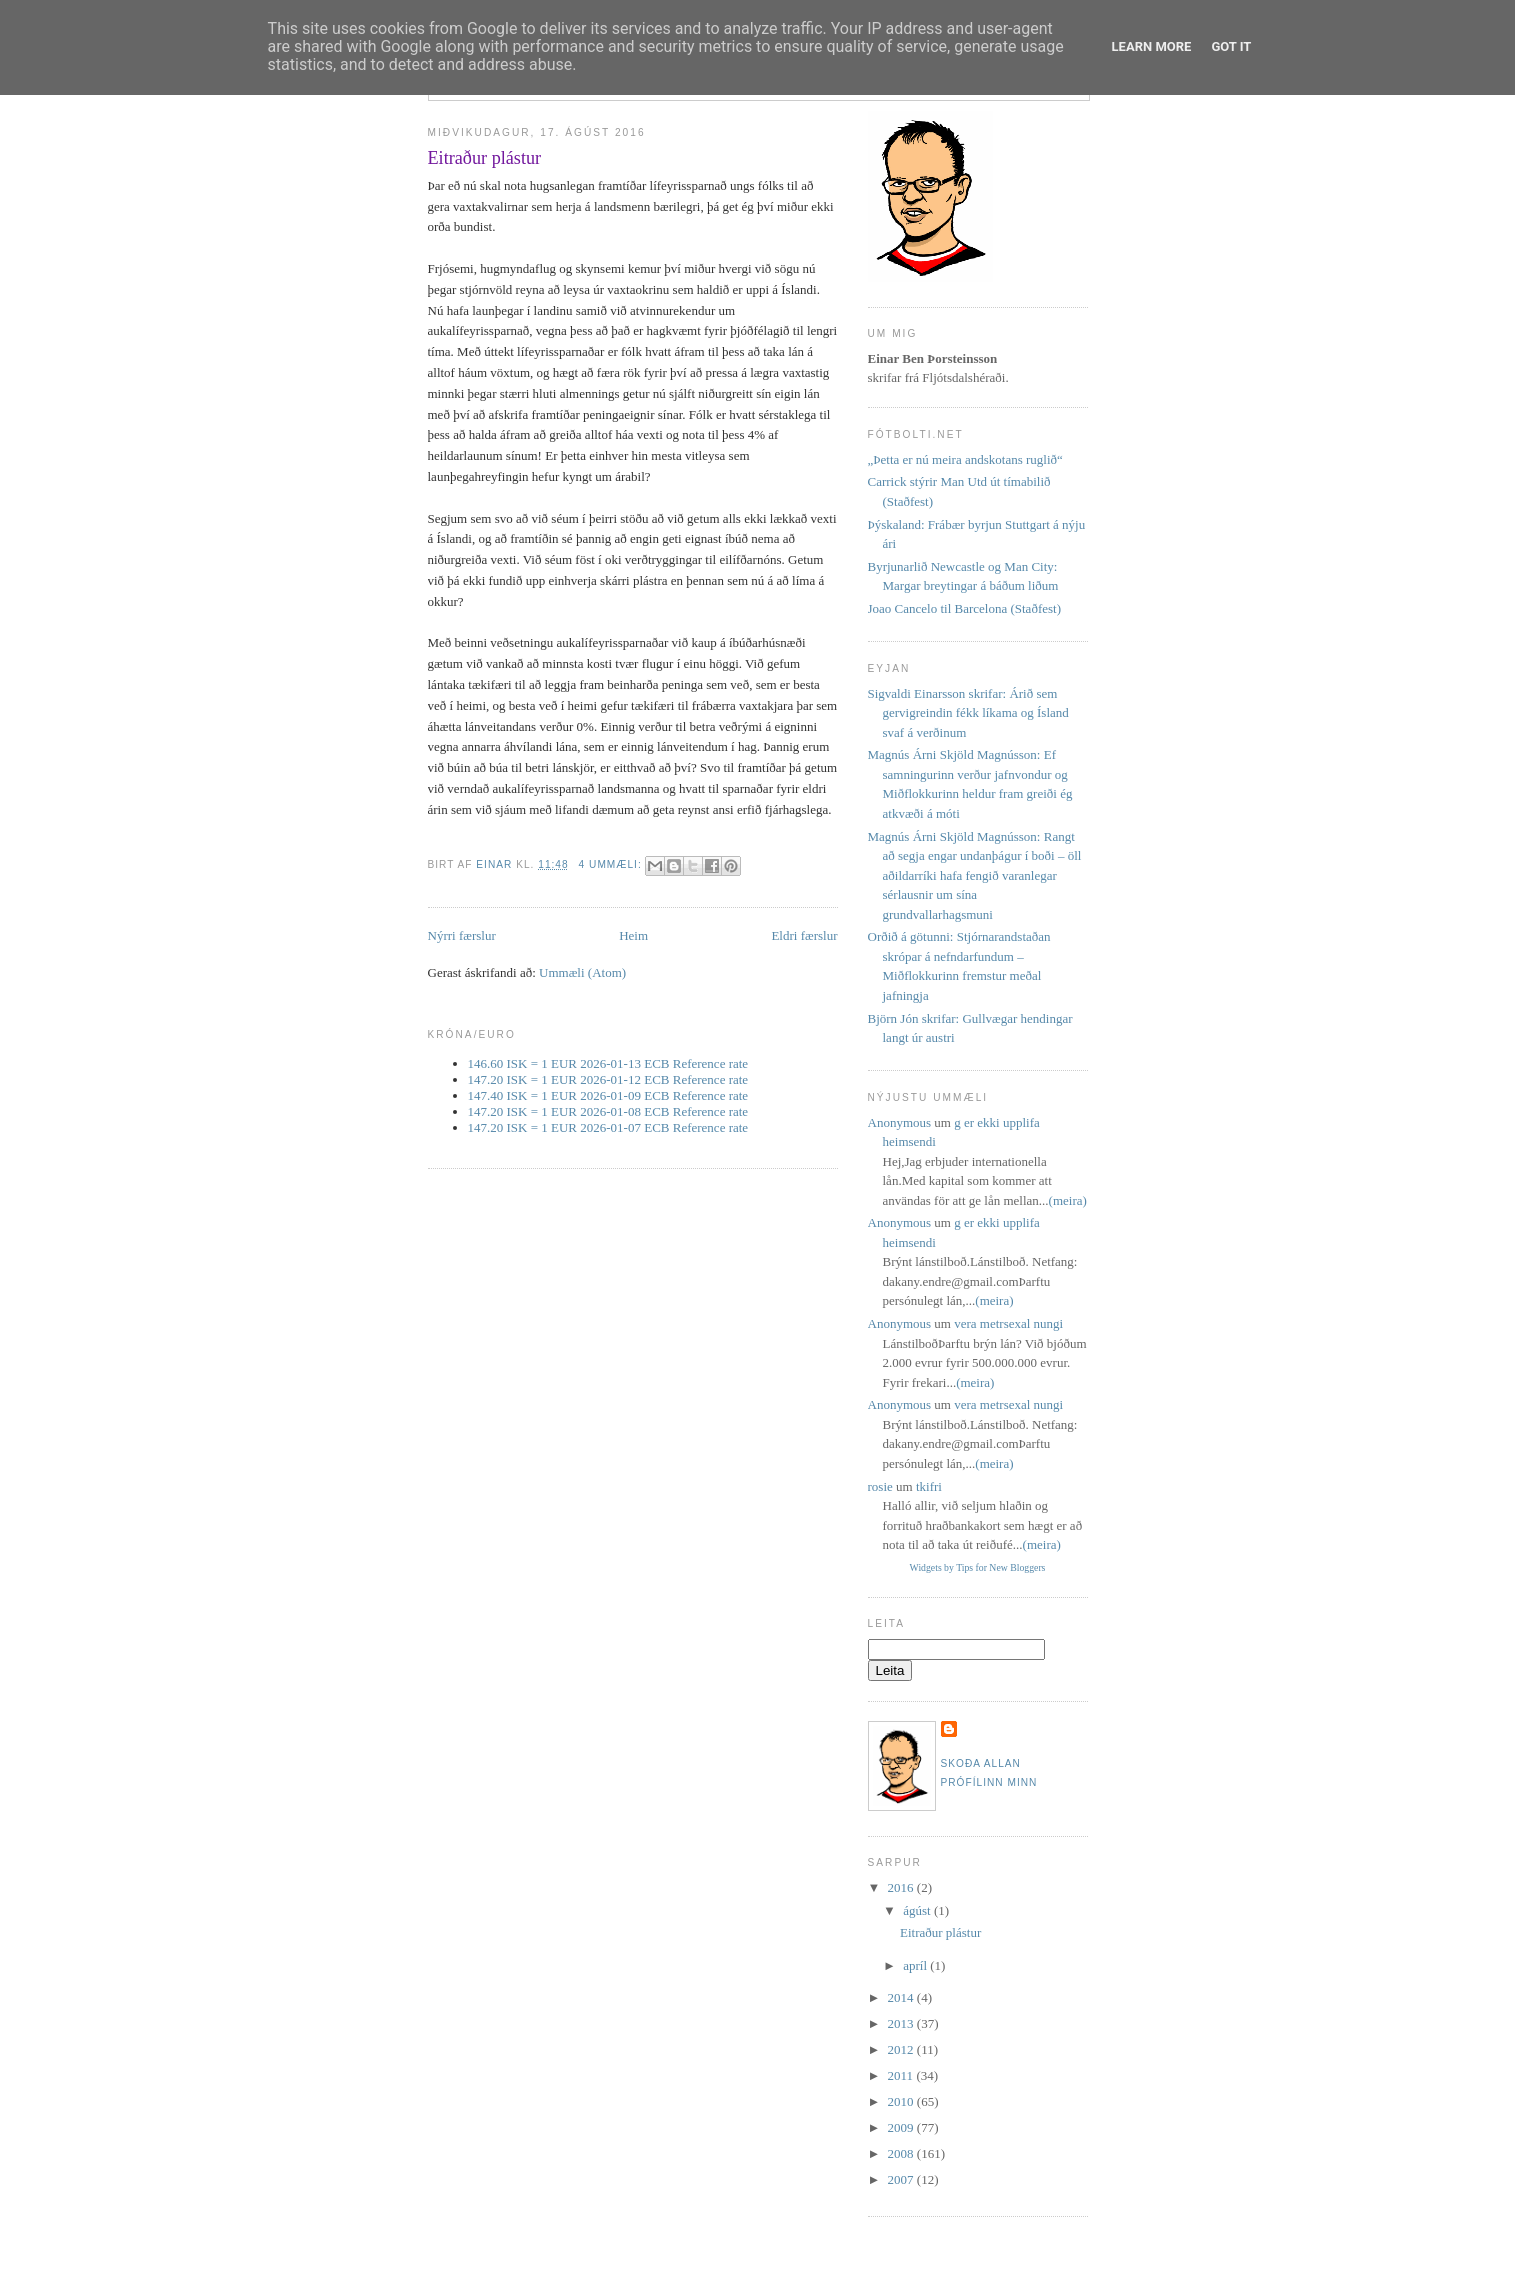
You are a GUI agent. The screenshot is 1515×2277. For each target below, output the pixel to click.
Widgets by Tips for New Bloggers (978, 1567)
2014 (902, 1997)
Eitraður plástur (485, 158)
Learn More (1152, 46)
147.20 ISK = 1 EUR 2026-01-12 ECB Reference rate (608, 1079)
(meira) (1068, 1200)
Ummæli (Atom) (582, 972)
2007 (902, 2179)
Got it (1231, 46)
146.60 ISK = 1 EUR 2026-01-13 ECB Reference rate (608, 1063)
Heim (633, 935)
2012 (902, 2049)
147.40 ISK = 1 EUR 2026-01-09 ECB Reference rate (608, 1095)
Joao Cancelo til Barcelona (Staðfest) (965, 608)
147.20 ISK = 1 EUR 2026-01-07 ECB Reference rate (608, 1127)
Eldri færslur (804, 935)
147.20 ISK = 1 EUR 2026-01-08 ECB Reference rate (608, 1111)
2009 (902, 2127)
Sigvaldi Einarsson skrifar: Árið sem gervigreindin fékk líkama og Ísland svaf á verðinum (968, 713)
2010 (902, 2101)
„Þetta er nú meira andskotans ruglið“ (965, 459)
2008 (902, 2153)
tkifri (929, 1486)
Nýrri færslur (462, 935)
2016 (902, 1887)
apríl (916, 1965)
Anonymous (900, 1122)
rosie (880, 1486)
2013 (902, 2023)
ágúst (918, 1910)
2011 (902, 2075)
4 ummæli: (612, 864)
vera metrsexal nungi (1008, 1323)
